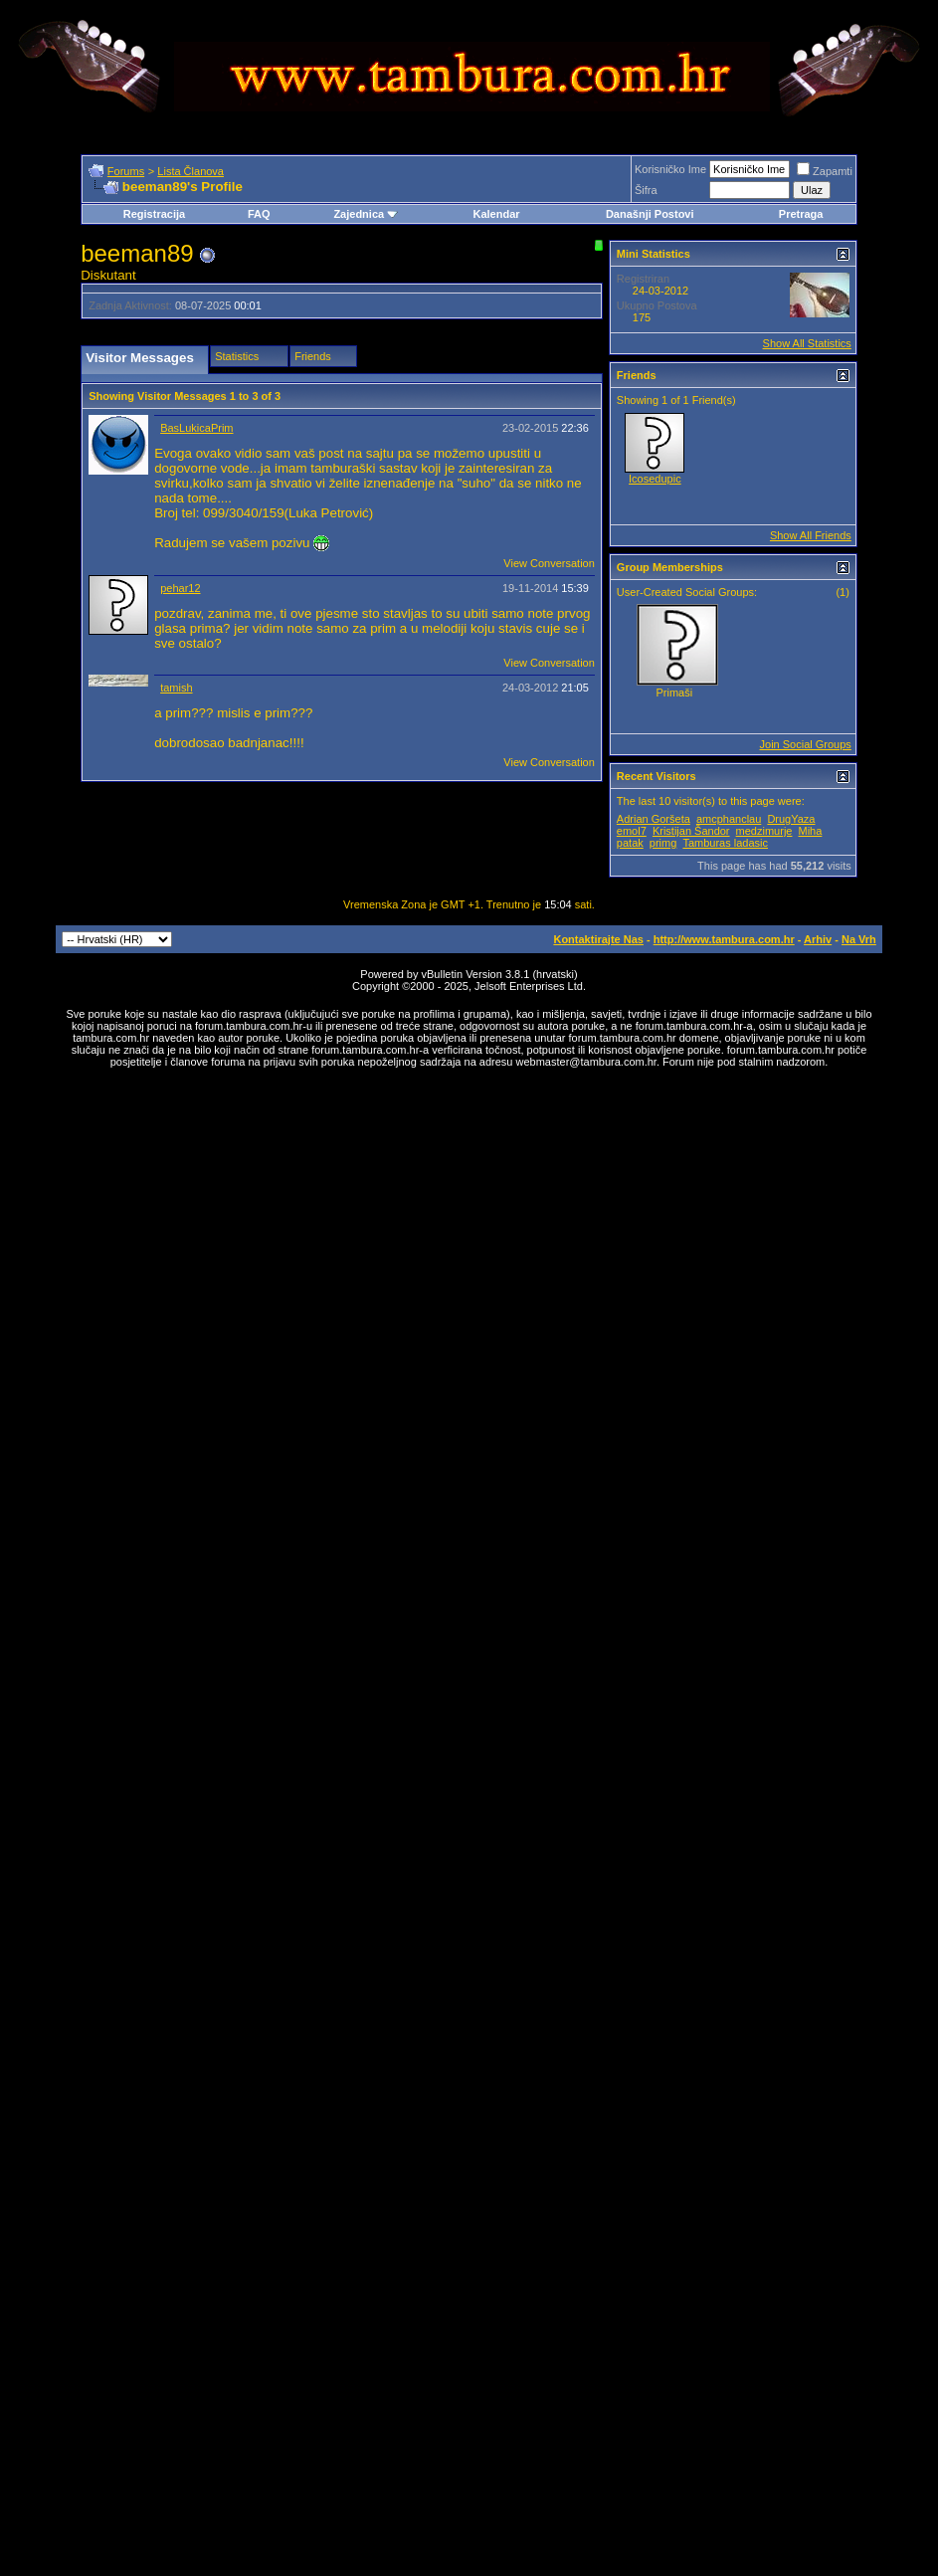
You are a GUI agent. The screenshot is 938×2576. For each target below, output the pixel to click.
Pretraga (801, 214)
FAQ (259, 214)
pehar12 (180, 588)
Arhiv (818, 939)
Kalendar (495, 214)
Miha (811, 831)
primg (663, 843)
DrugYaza (791, 819)
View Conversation (549, 563)
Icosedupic (655, 479)
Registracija (154, 214)
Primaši (675, 692)
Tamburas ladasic (725, 843)
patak (630, 843)
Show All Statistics (807, 343)
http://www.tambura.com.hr (724, 939)
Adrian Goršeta (653, 819)
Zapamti (824, 171)
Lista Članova (190, 171)
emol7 (632, 831)
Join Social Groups (805, 744)
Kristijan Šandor (691, 831)
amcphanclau (728, 819)
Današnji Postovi (650, 214)
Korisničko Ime (670, 169)
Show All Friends (810, 535)
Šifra (646, 190)
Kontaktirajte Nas (598, 939)
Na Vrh (859, 939)
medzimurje (764, 831)
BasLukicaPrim (196, 428)
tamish (176, 688)
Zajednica (365, 214)
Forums (125, 171)
